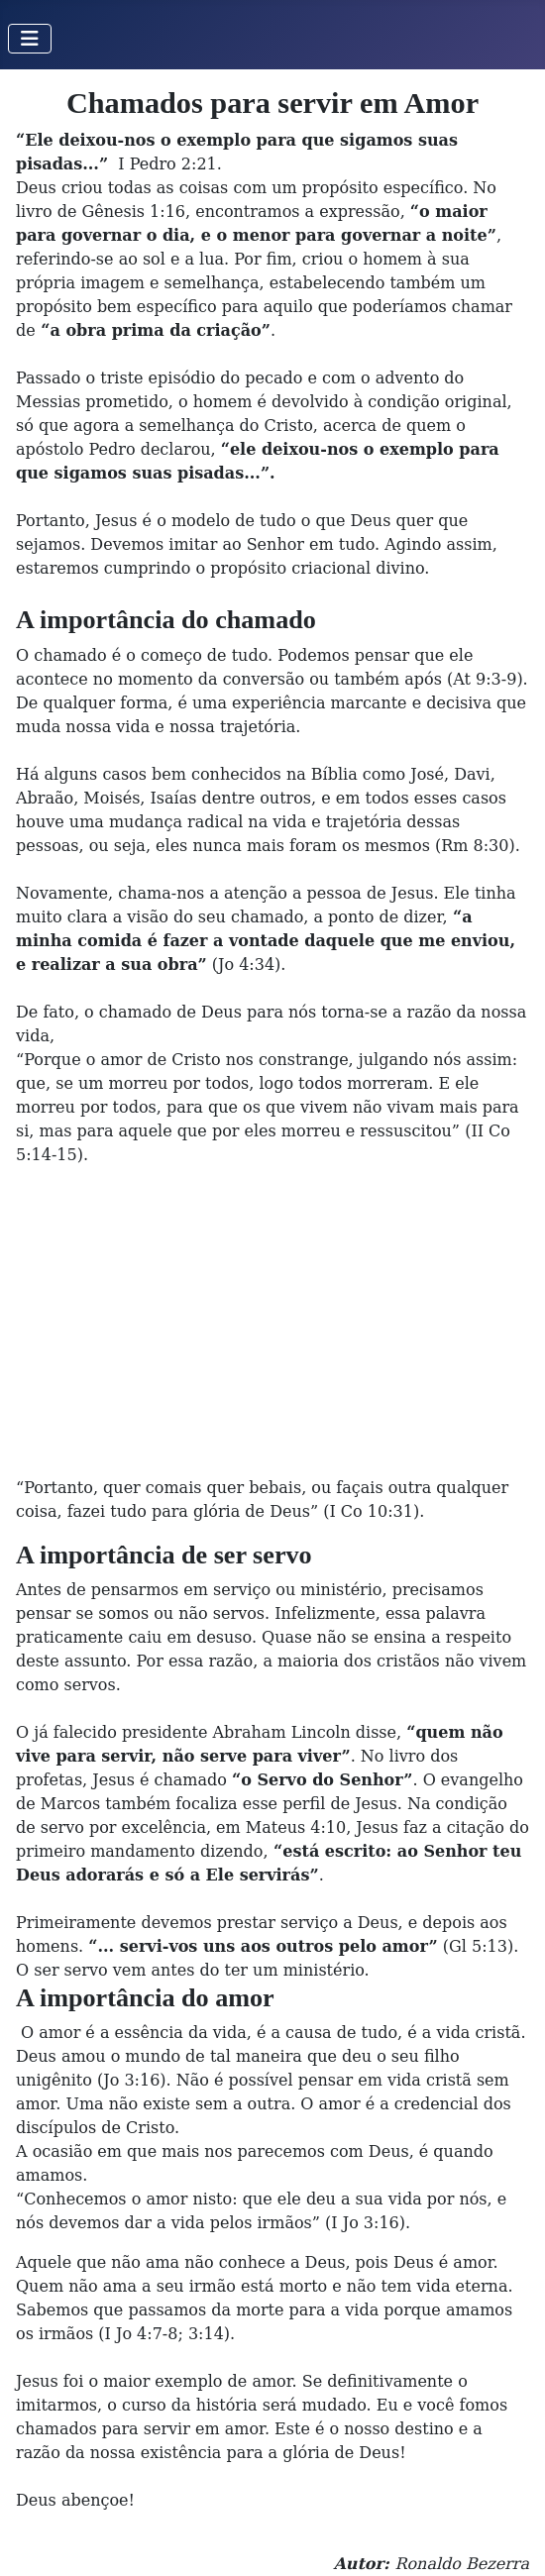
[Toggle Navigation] (30, 39)
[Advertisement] (272, 1321)
